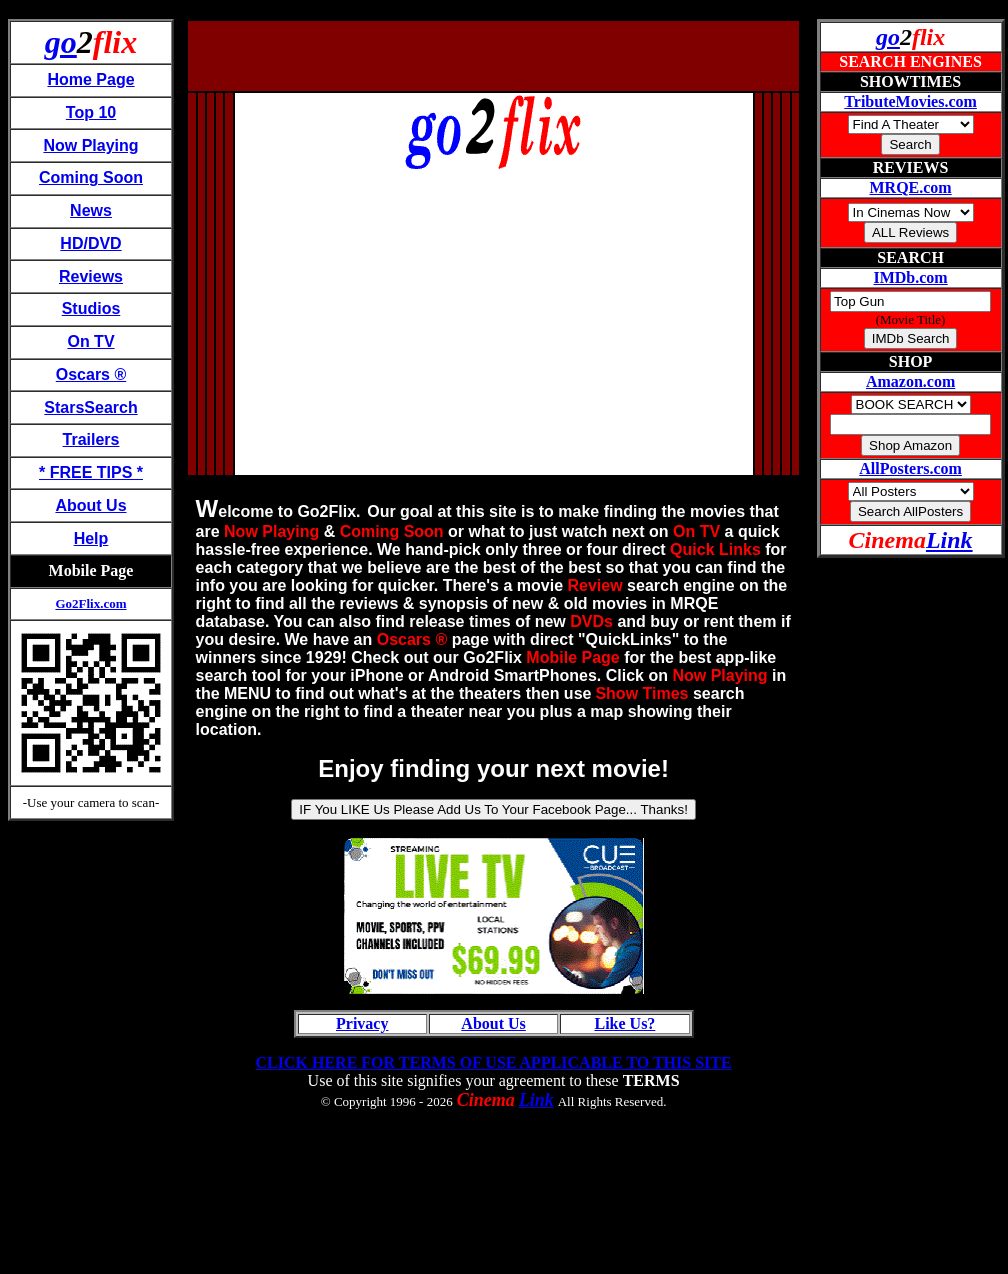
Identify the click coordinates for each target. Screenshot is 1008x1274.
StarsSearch (90, 407)
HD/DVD (90, 243)
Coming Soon (91, 177)
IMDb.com (910, 277)
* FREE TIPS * (91, 472)
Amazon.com (910, 381)
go (61, 42)
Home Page (90, 79)
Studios (91, 308)
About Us (90, 505)
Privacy (362, 1023)
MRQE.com (910, 187)
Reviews (91, 276)
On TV (90, 341)
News (91, 210)
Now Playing (90, 145)
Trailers (91, 439)
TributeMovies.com (910, 101)
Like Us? (624, 1023)
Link (536, 1100)
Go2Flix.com (90, 603)
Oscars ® (91, 374)
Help (91, 538)
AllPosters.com (910, 468)
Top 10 (91, 112)
